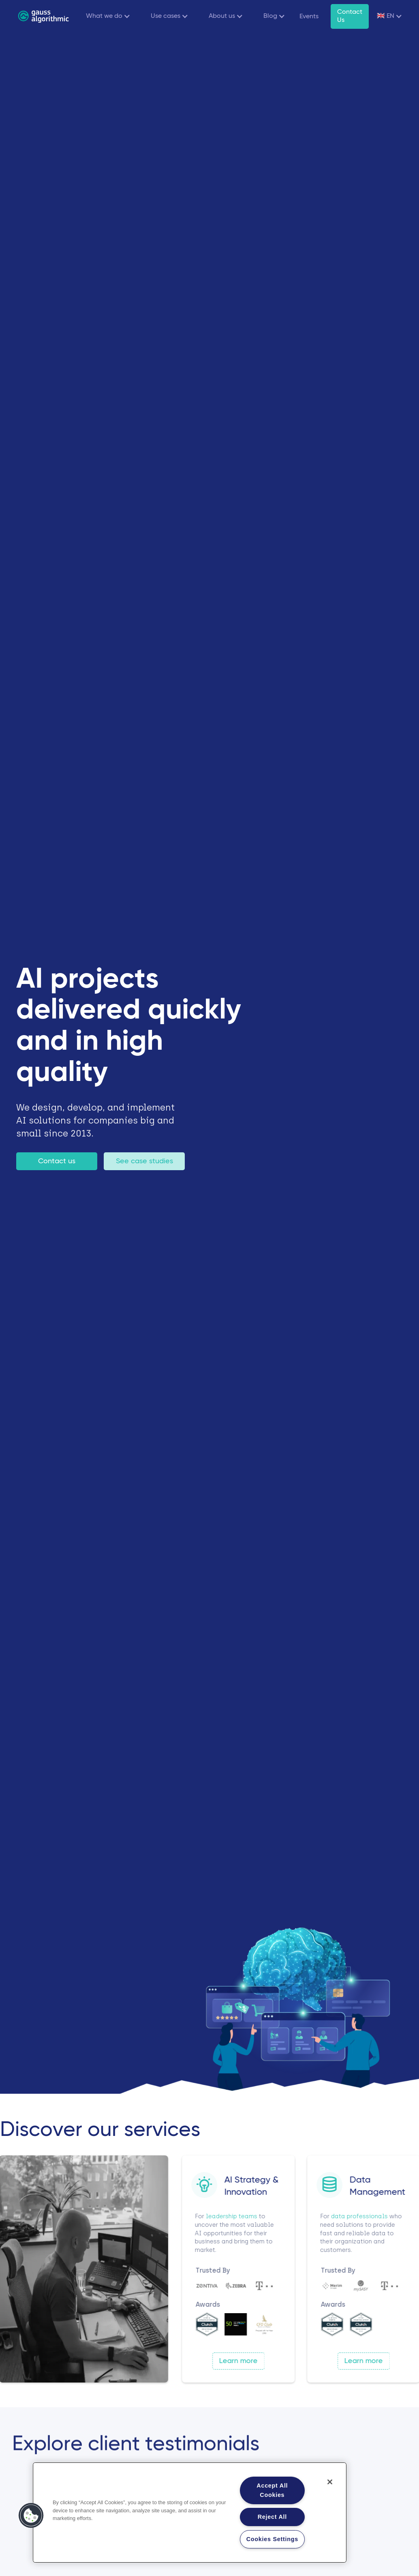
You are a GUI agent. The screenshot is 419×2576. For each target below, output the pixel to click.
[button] (106, 16)
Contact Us (349, 16)
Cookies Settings (272, 2539)
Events (309, 16)
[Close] (330, 2482)
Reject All (272, 2517)
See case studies (144, 1161)
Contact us (56, 1161)
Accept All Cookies (272, 2490)
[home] (43, 16)
